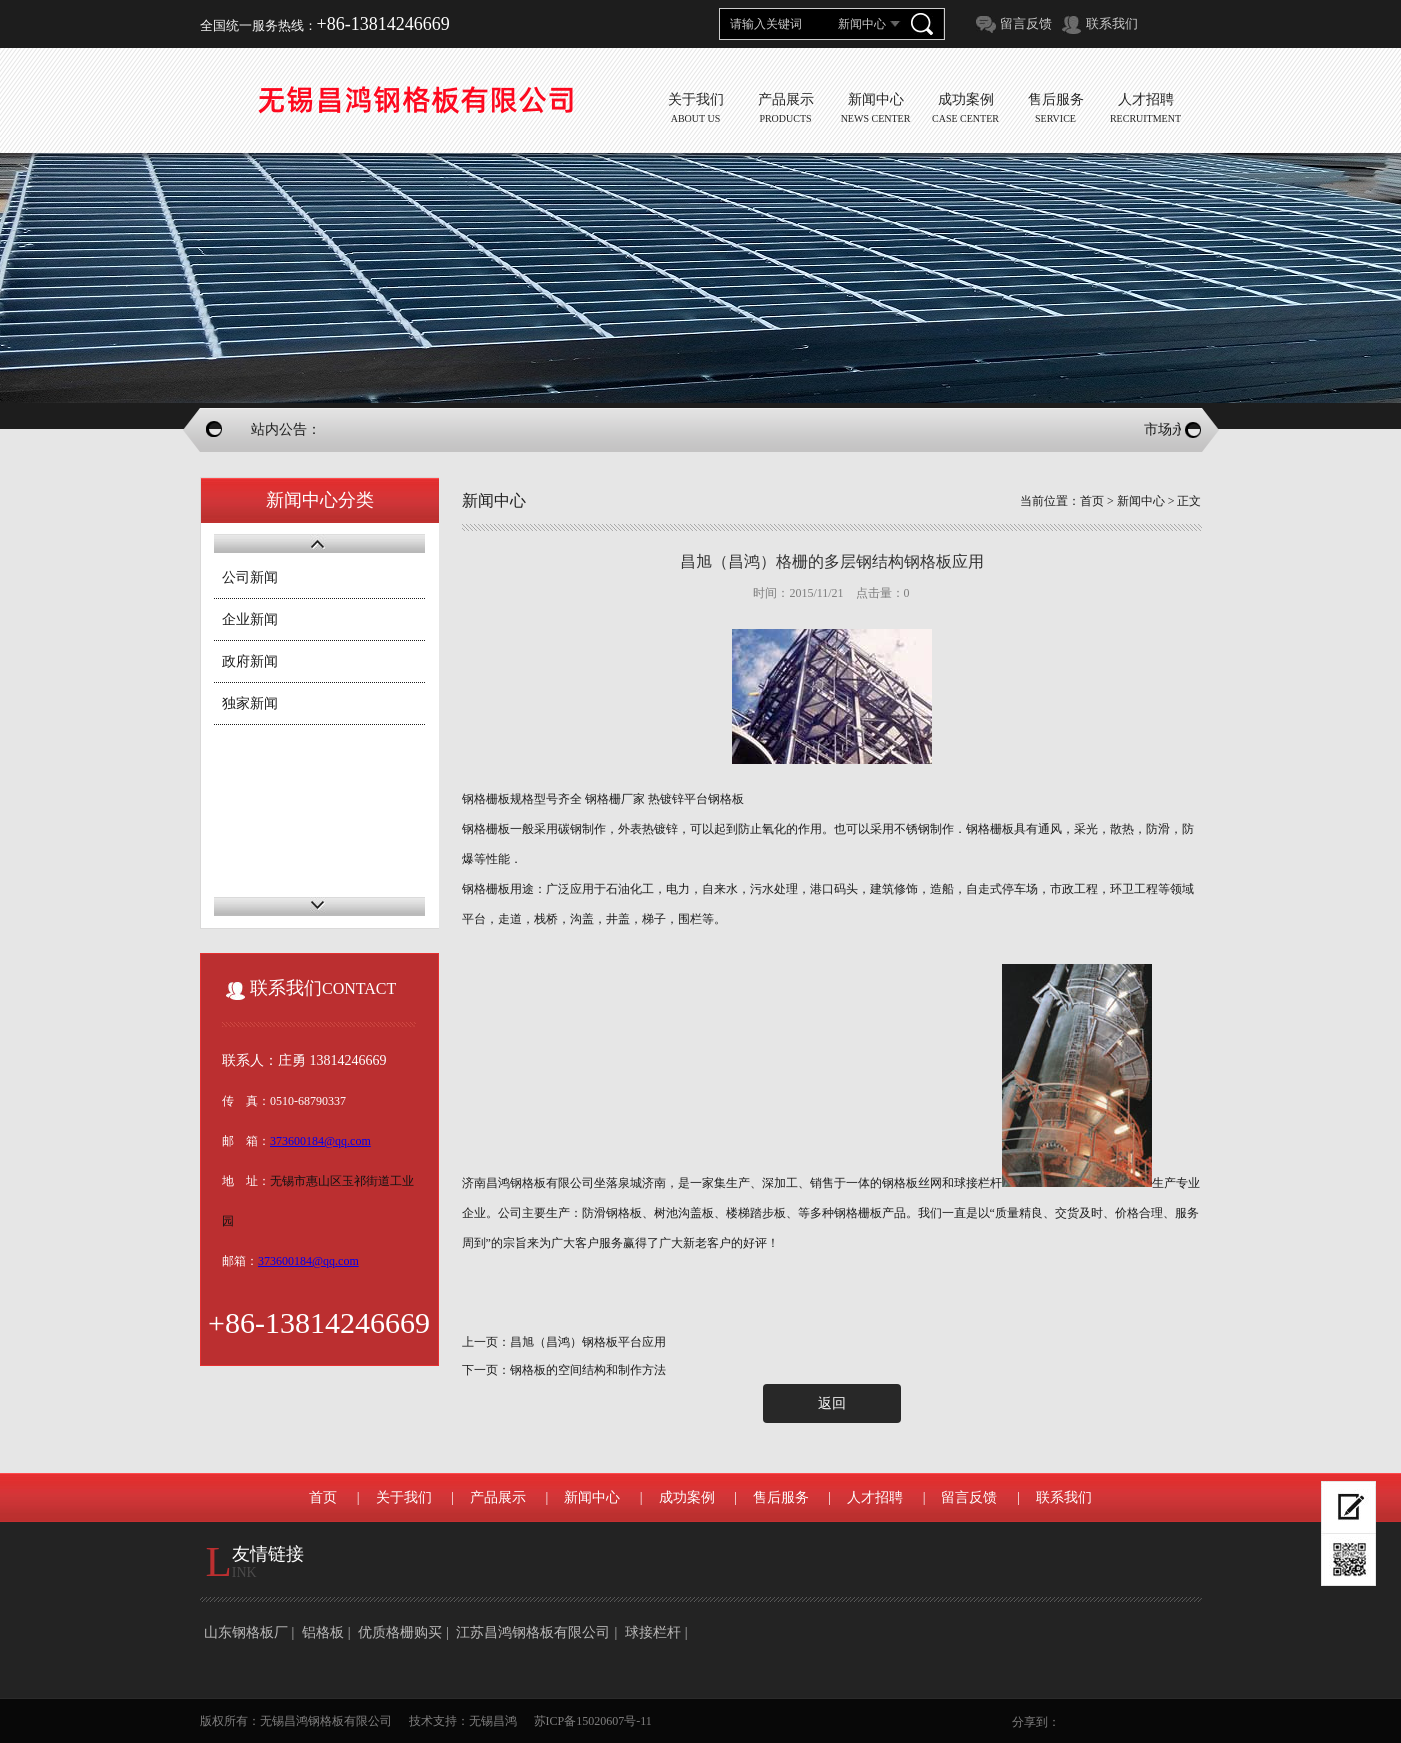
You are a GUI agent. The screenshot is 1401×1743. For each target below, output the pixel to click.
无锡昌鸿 (493, 1721)
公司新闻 (250, 577)
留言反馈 (1026, 23)
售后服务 (781, 1497)
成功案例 (687, 1497)
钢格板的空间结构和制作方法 (588, 1370)
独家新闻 (250, 703)
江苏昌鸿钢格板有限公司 (533, 1632)
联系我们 (1112, 23)
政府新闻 (250, 661)
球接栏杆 (653, 1632)
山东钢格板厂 (246, 1632)
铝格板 (323, 1632)
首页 (1092, 501)
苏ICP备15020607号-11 (593, 1721)
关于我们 (404, 1497)
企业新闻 (250, 619)
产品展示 (498, 1497)
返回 (832, 1403)
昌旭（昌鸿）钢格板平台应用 (588, 1342)
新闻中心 (1141, 501)
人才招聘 (875, 1497)
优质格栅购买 (400, 1632)
